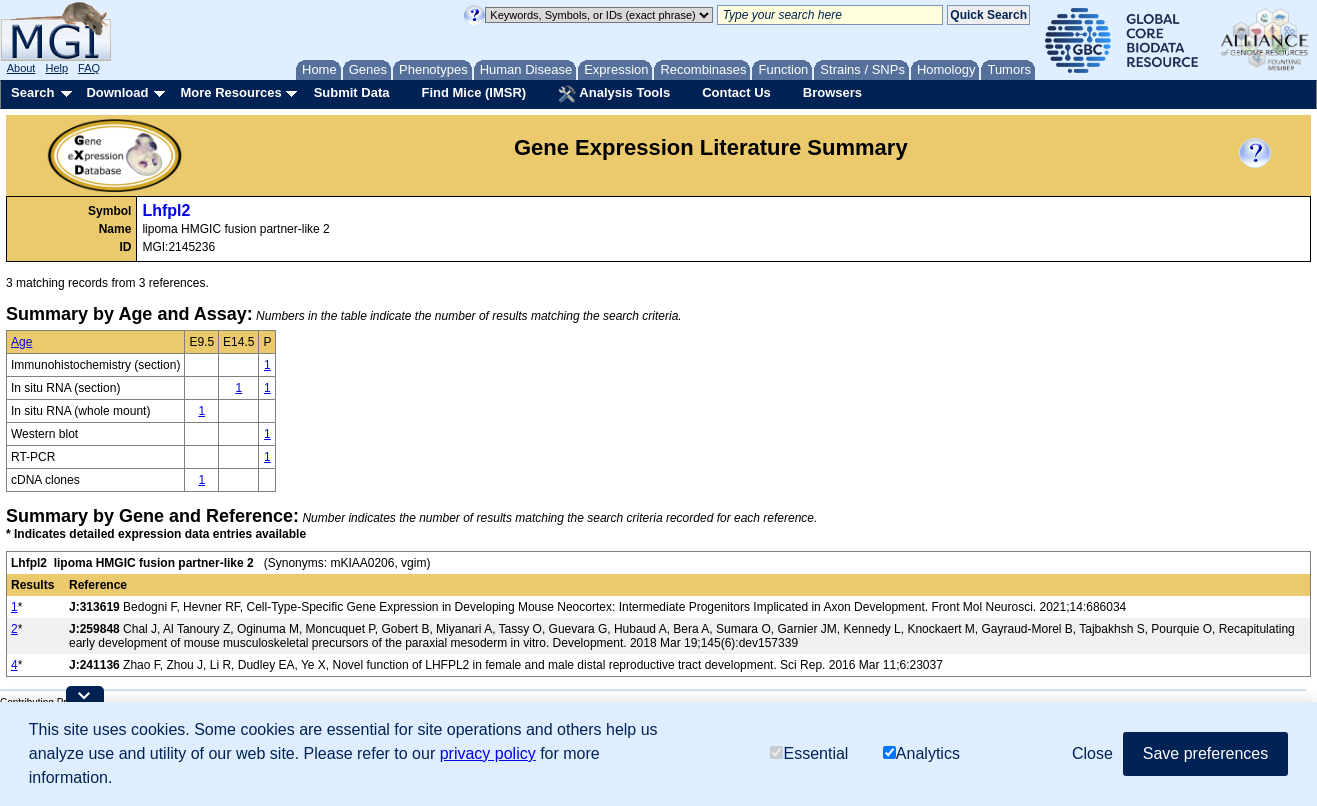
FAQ (89, 68)
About (21, 68)
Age (21, 342)
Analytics (921, 753)
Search (32, 92)
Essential (809, 753)
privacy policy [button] (488, 753)
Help (56, 68)
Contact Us (736, 92)
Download (117, 92)
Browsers (832, 92)
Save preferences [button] (1205, 753)
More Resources (230, 92)
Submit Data (352, 92)
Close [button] (1092, 753)
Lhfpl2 (166, 210)
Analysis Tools (614, 94)
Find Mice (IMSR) (473, 92)
